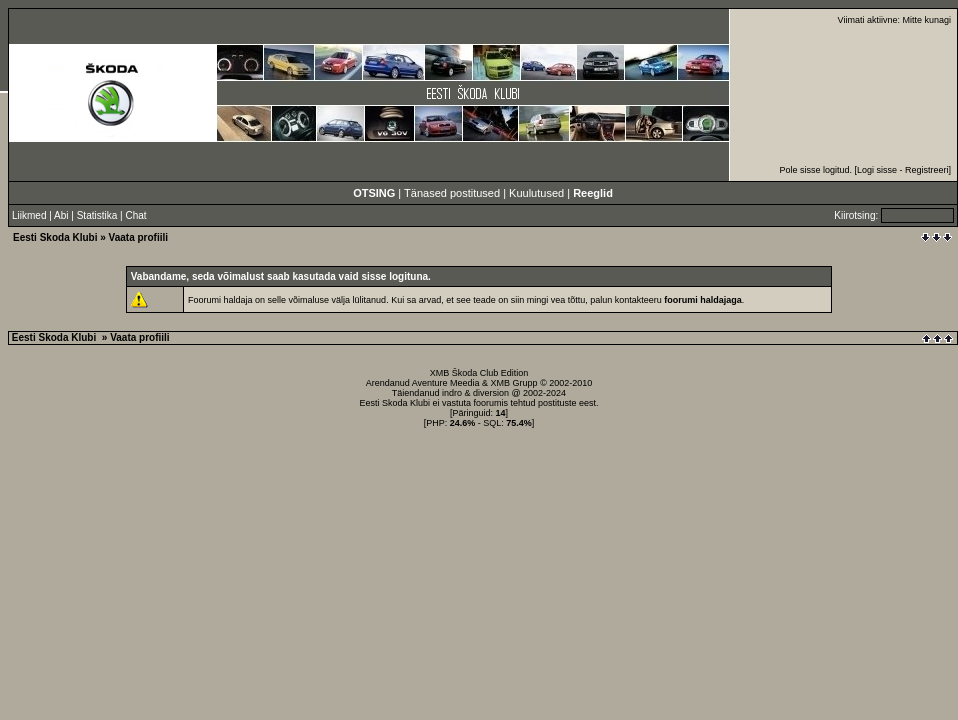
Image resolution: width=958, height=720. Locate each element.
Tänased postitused (452, 193)
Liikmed (29, 215)
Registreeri (927, 170)
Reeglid (593, 193)
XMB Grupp (514, 383)
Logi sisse (877, 170)
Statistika (97, 215)
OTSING (374, 193)
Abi (61, 215)
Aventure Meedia (446, 383)
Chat (135, 215)
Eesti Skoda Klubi (55, 237)
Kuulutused (536, 193)
